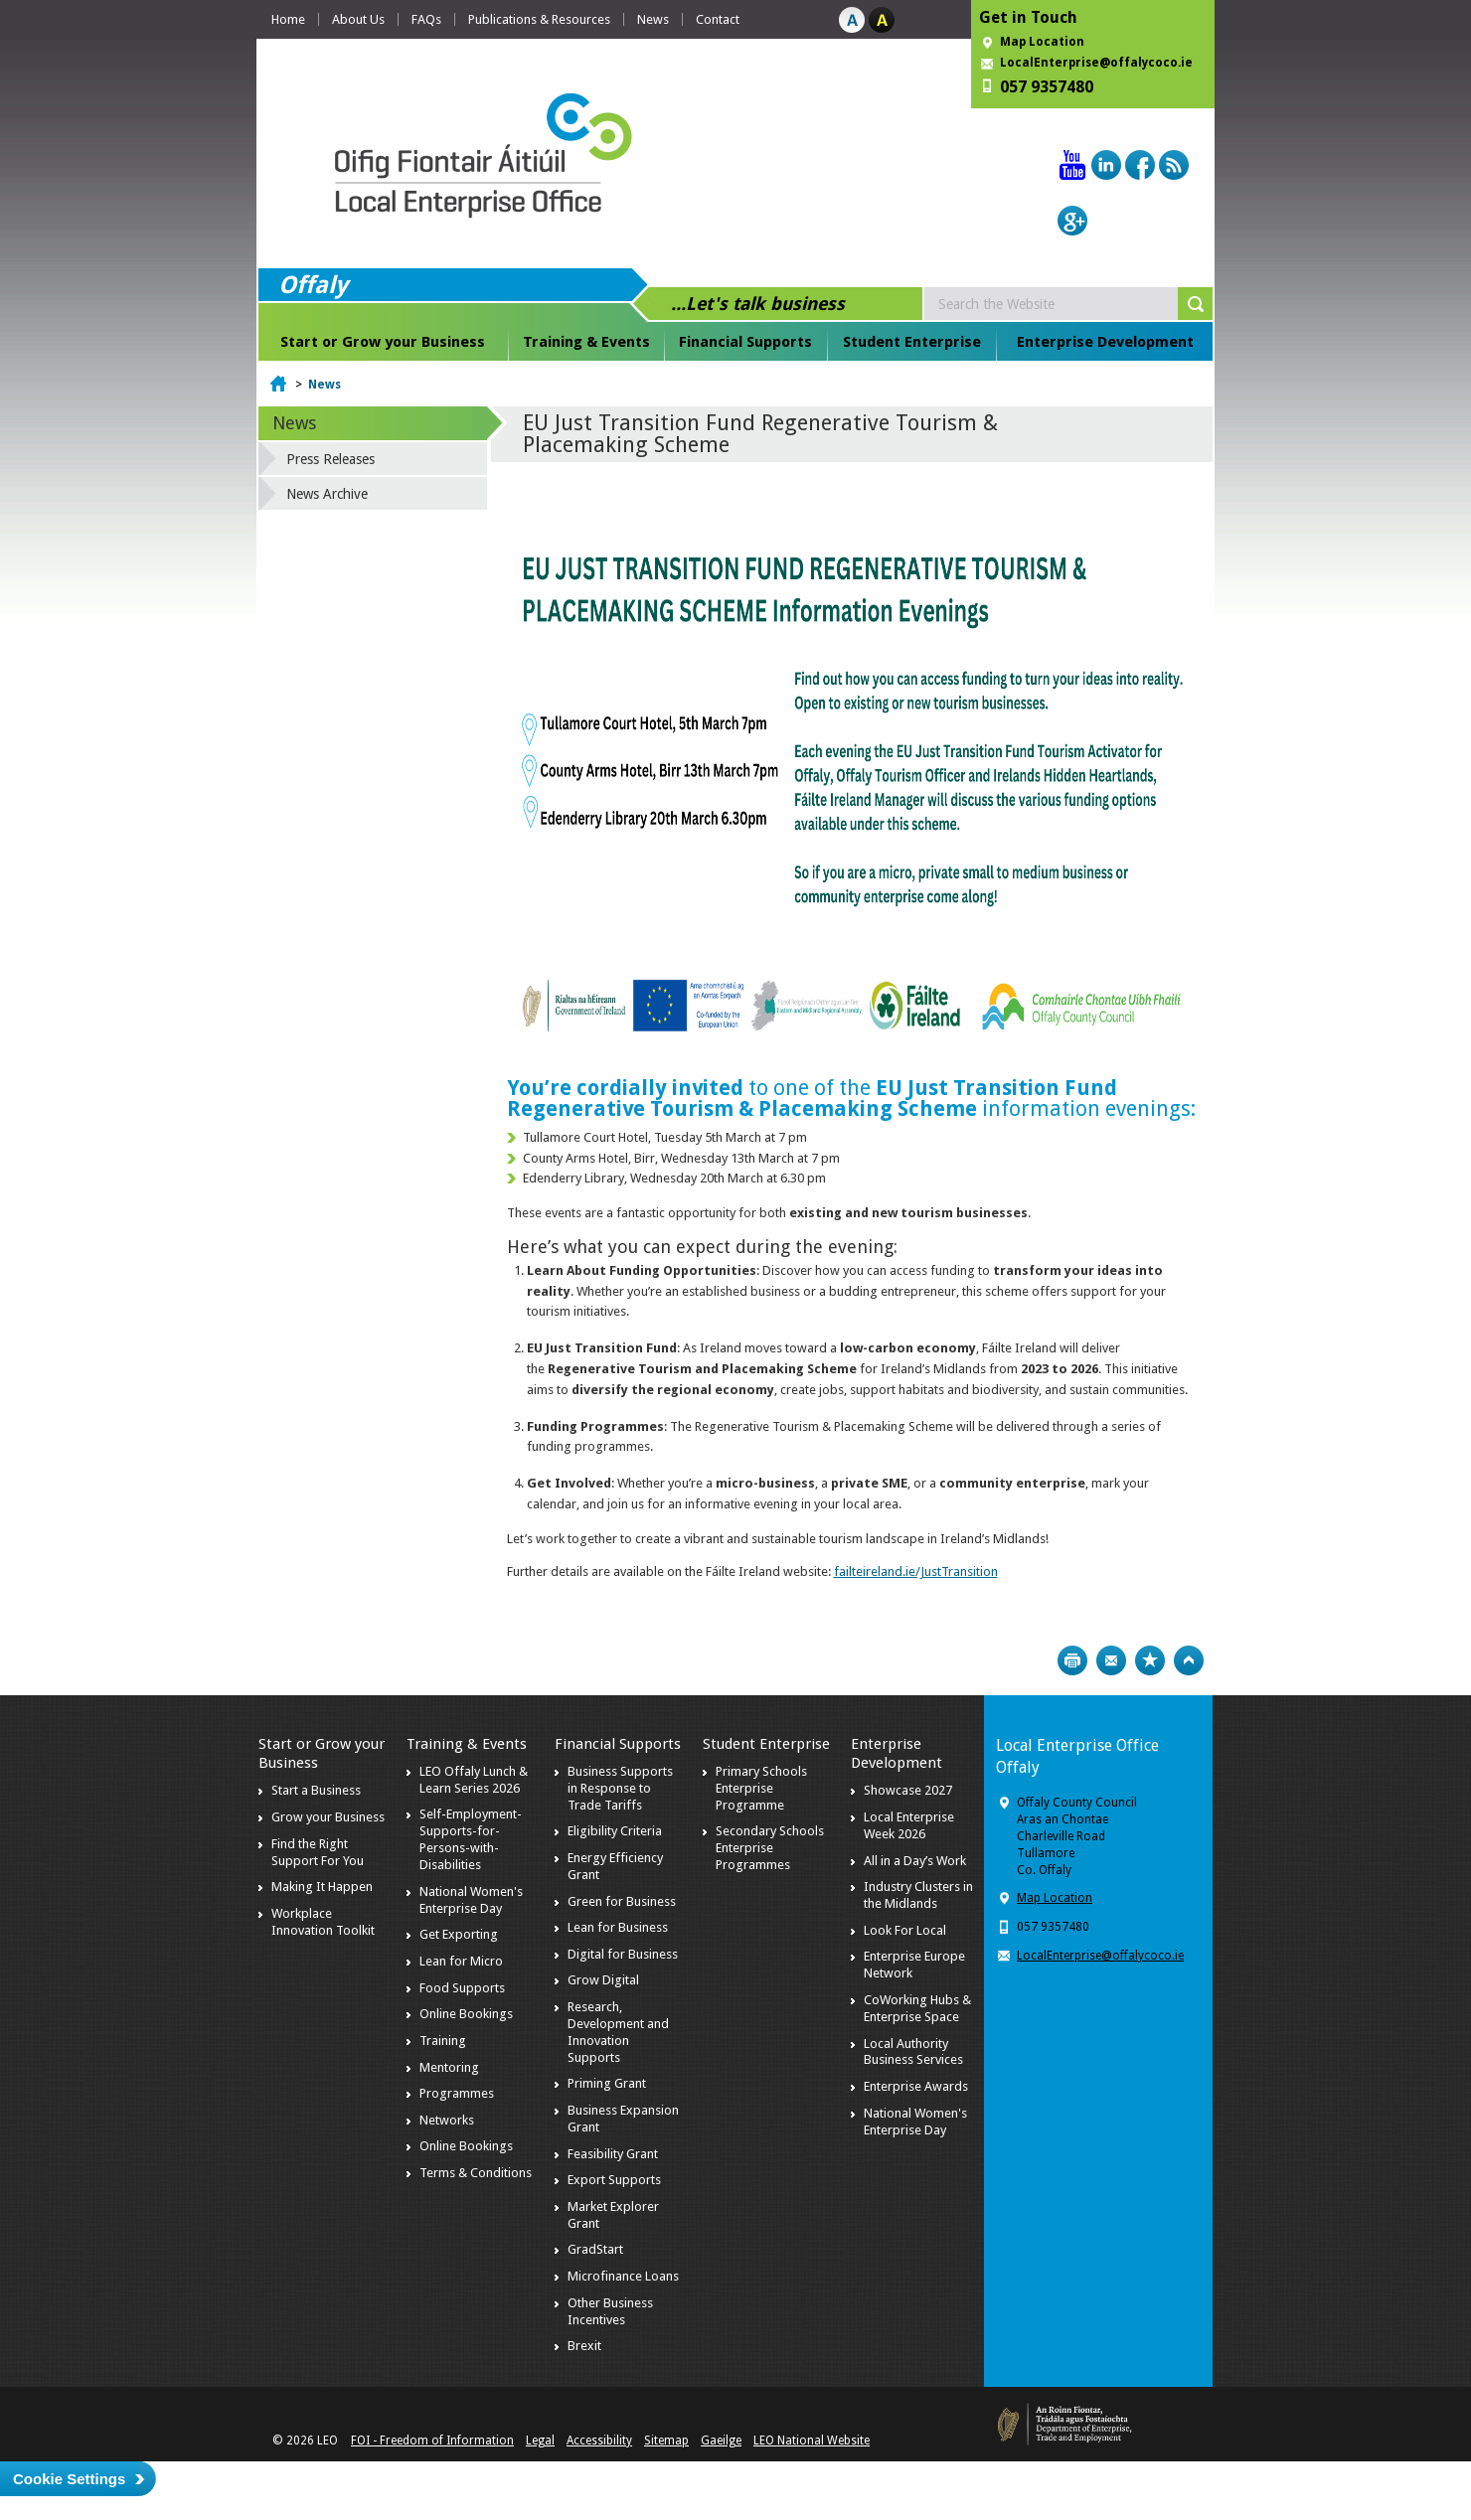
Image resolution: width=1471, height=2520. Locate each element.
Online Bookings (466, 2013)
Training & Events (586, 342)
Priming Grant (607, 2083)
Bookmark (1150, 1660)
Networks (446, 2120)
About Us (358, 19)
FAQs (426, 19)
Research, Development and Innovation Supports (618, 2032)
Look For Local (905, 1930)
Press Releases (330, 459)
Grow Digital (603, 1979)
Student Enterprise (912, 342)
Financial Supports (745, 342)
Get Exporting (458, 1934)
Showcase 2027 (908, 1790)
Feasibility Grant (613, 2153)
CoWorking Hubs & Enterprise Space (917, 2008)
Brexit (584, 2345)
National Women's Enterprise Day (471, 1900)
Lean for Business (618, 1927)
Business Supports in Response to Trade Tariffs (620, 1788)
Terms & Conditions (475, 2172)
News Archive (327, 494)
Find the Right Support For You (317, 1852)
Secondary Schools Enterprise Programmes (770, 1847)
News (653, 19)
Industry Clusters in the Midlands (918, 1895)
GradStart (595, 2249)
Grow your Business (328, 1817)
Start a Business (316, 1790)
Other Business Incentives (610, 2311)
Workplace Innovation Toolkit (323, 1922)
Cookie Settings (69, 2478)
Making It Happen (322, 1886)
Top (1189, 1660)
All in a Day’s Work (915, 1860)
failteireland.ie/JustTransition (916, 1571)
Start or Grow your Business (382, 342)
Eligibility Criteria (615, 1830)
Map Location (1042, 42)
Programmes (456, 2093)
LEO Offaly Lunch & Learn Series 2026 (473, 1780)
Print (1072, 1660)
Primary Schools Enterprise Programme (761, 1788)
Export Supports (614, 2179)
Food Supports (462, 1987)
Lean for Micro (461, 1961)
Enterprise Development (1105, 342)
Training (442, 2040)
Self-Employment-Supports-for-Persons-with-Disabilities (470, 1839)
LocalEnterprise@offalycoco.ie (1096, 63)
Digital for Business (623, 1954)
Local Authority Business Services (913, 2052)
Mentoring (449, 2067)
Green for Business (622, 1901)
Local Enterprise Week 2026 (909, 1825)
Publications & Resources (539, 19)
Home (288, 19)
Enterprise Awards (916, 2086)
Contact (717, 19)
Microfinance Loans (623, 2276)
